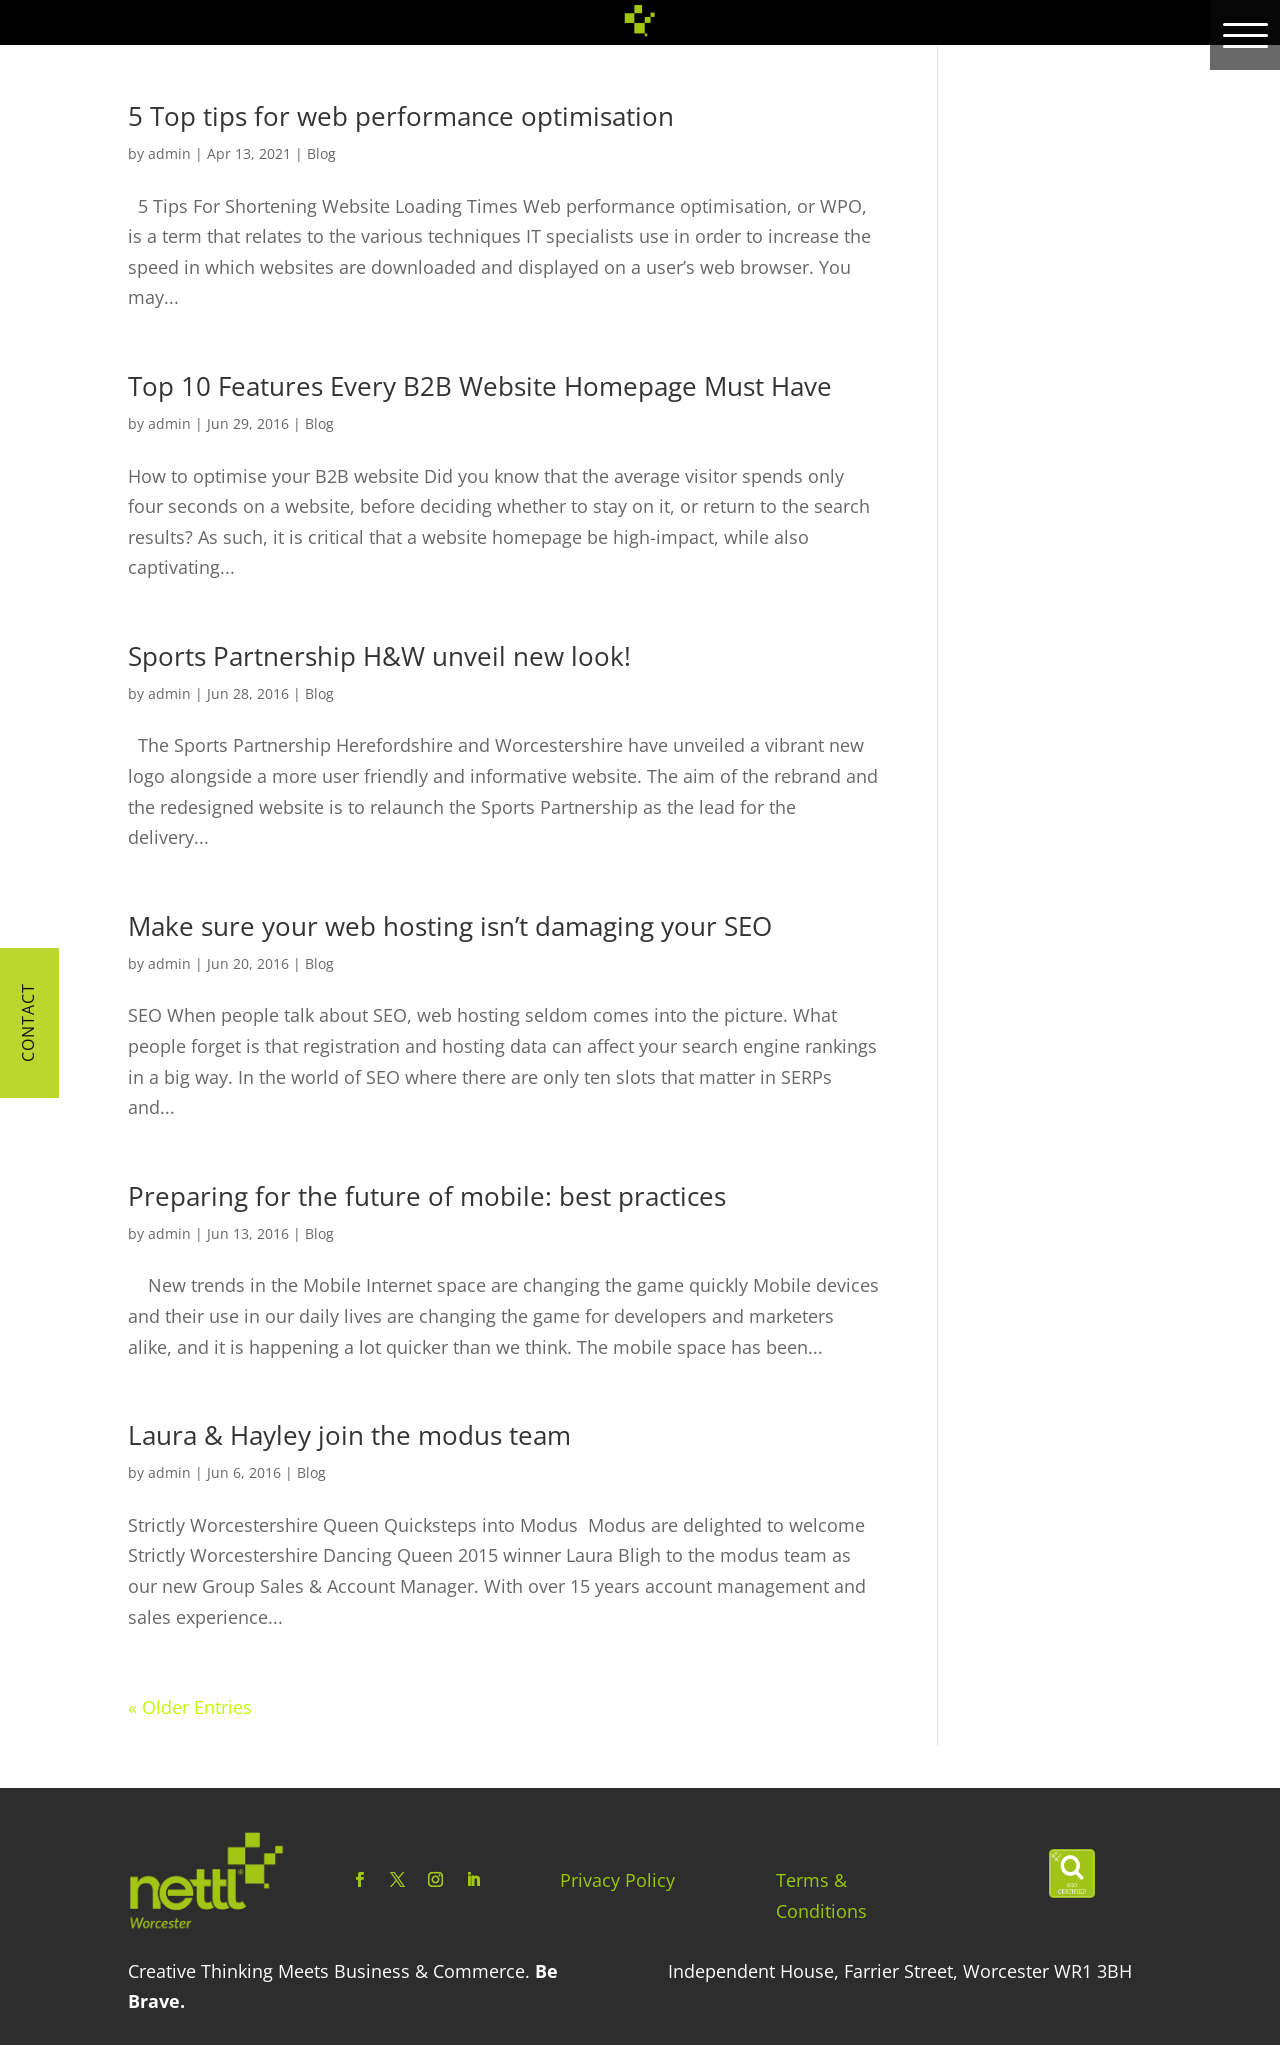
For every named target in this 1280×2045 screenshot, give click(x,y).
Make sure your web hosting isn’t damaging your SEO (450, 926)
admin (169, 153)
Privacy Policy (617, 1880)
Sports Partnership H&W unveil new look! (379, 656)
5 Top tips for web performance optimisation (401, 116)
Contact (28, 1022)
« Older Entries (190, 1707)
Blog (321, 153)
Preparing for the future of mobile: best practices (427, 1196)
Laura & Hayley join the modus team (349, 1435)
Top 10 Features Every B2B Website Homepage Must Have (480, 386)
